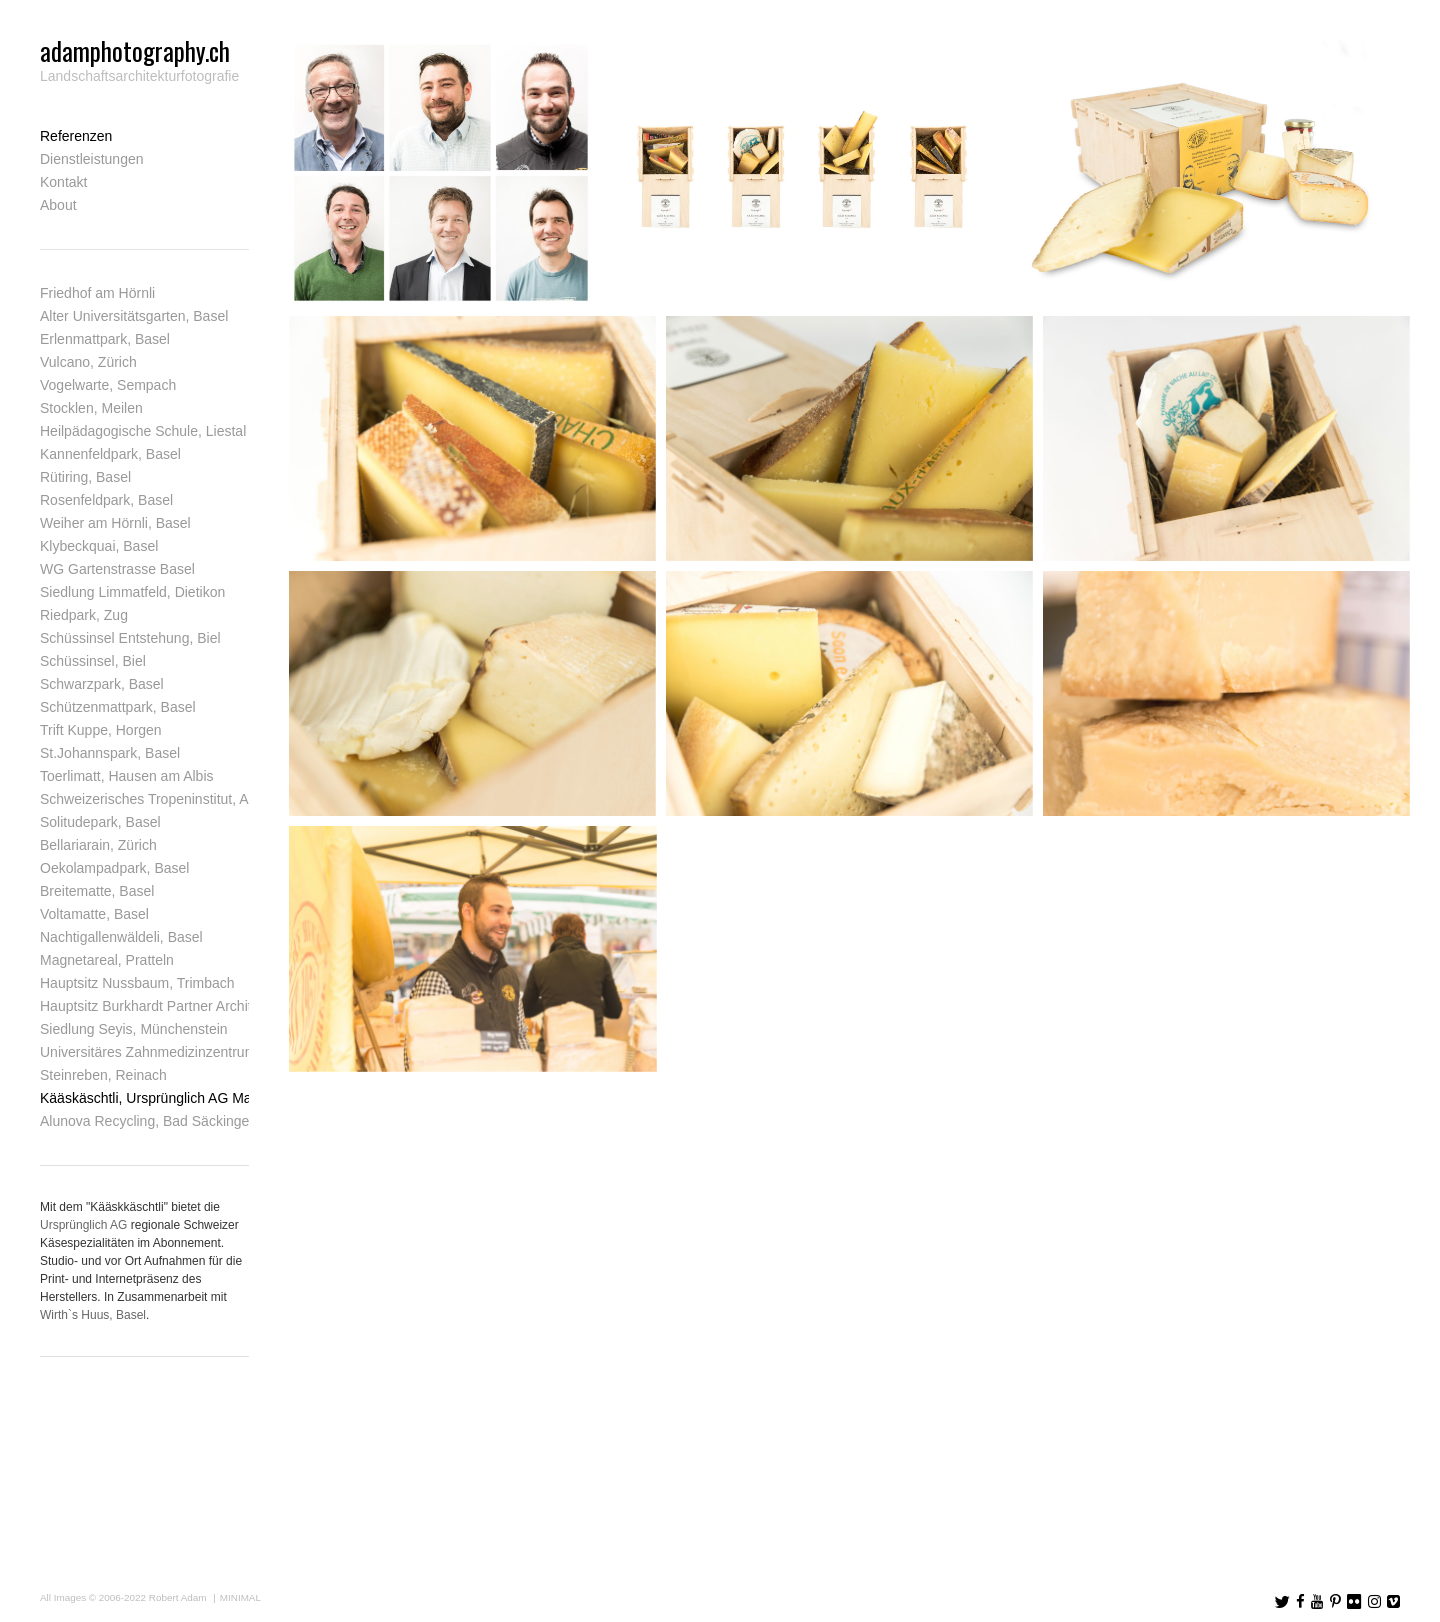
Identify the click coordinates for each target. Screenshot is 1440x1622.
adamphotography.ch (135, 50)
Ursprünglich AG (83, 1225)
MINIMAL (240, 1597)
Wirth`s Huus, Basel (93, 1315)
